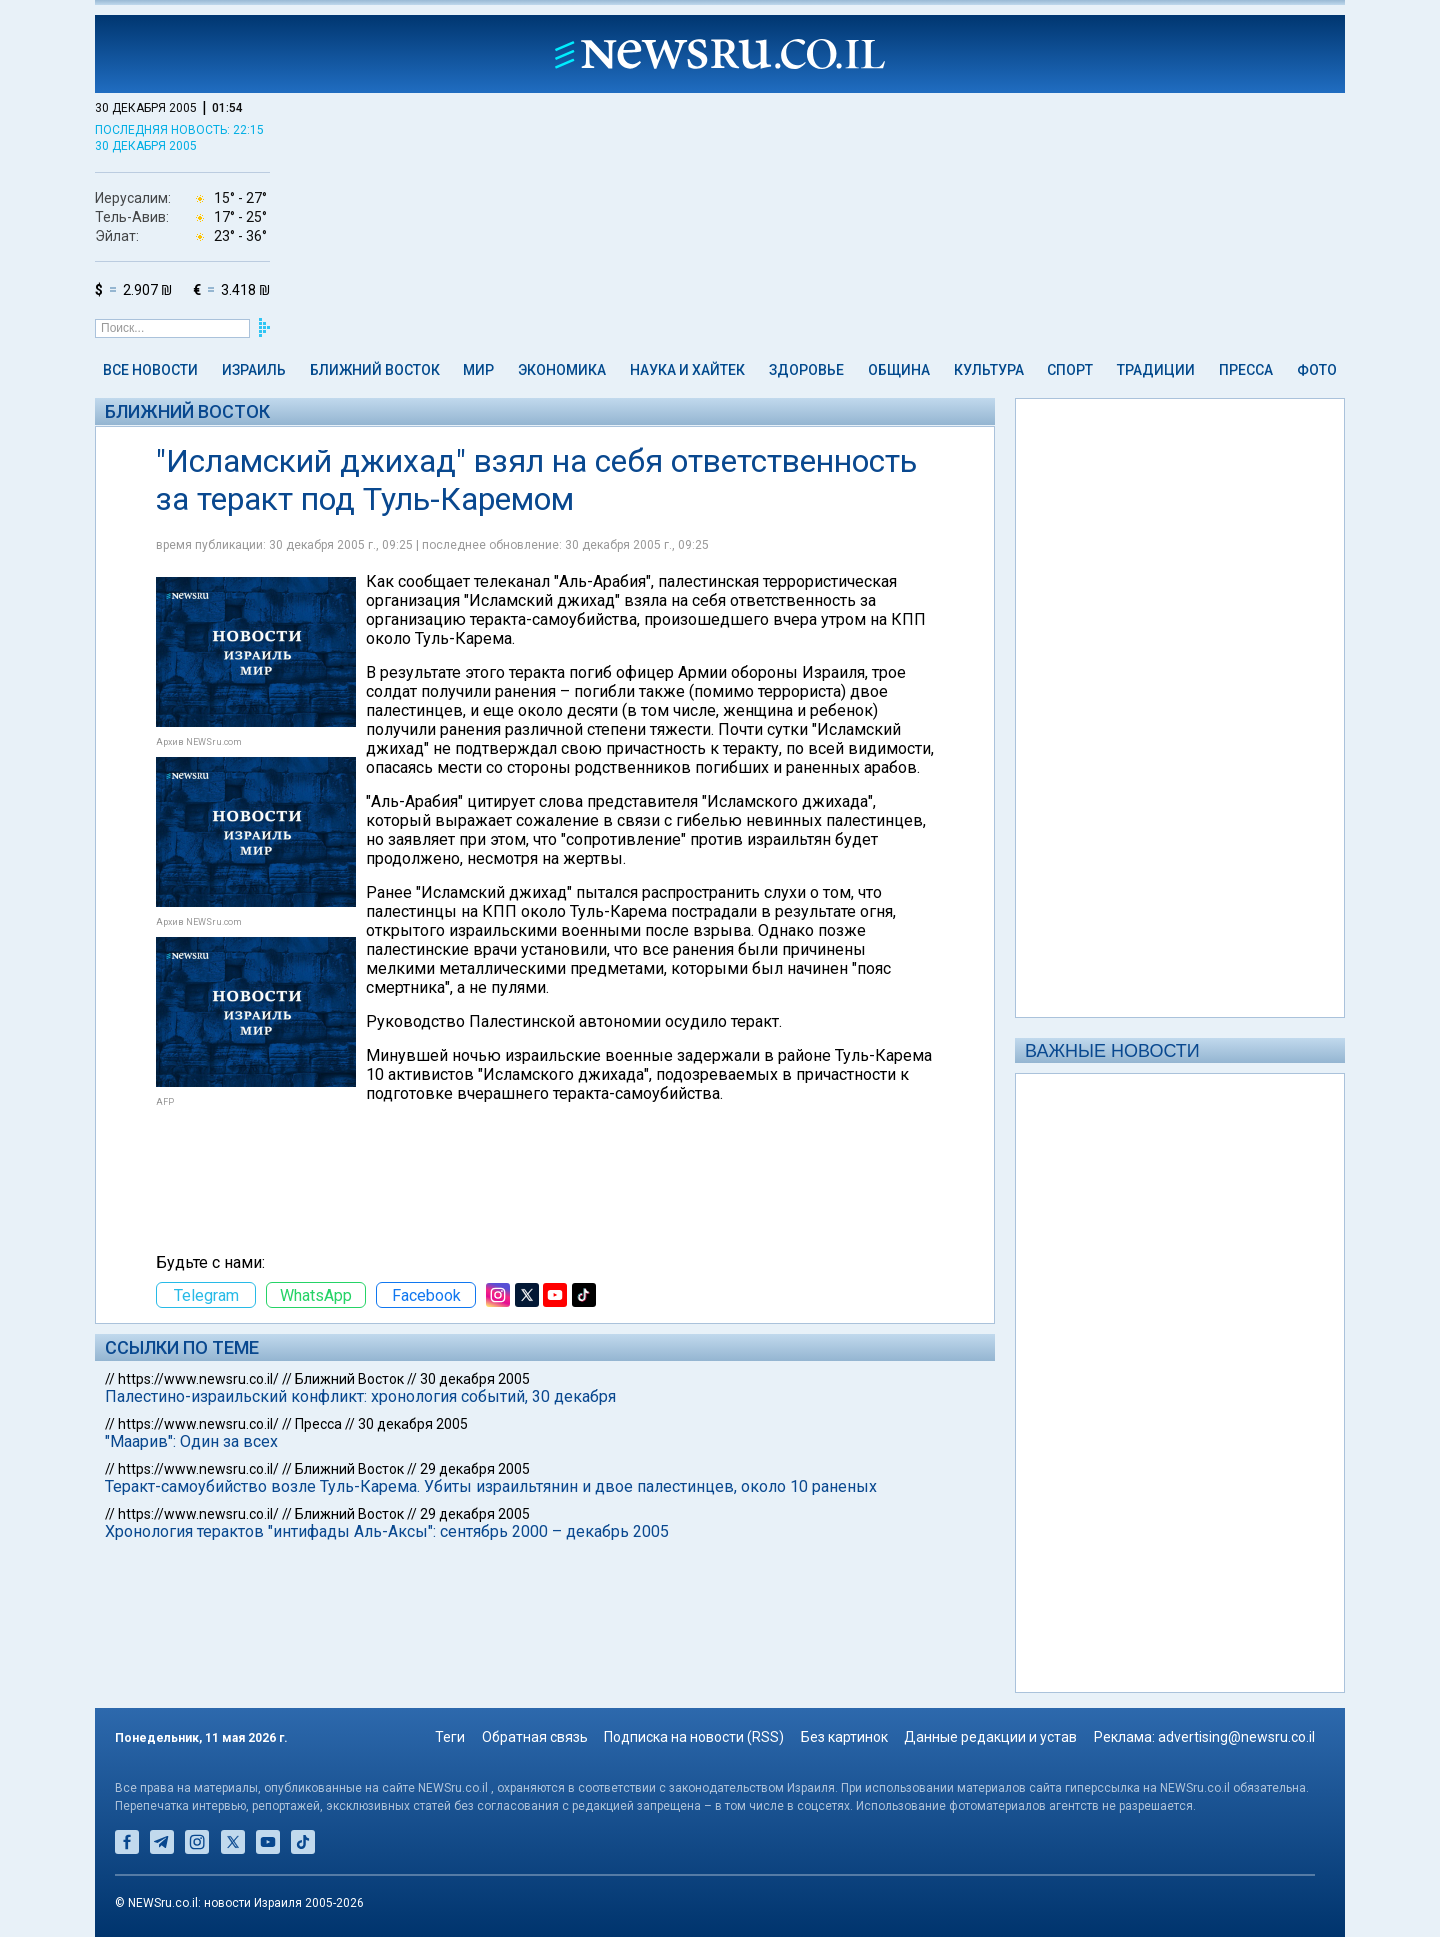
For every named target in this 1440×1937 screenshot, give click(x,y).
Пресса (1246, 370)
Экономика (562, 370)
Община (899, 370)
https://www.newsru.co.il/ (198, 1379)
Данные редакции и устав (990, 1737)
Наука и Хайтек (687, 370)
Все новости (150, 370)
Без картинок (844, 1737)
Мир (478, 370)
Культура (989, 370)
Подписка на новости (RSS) (694, 1737)
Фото (1317, 370)
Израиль (254, 370)
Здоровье (806, 370)
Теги (450, 1737)
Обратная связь (535, 1737)
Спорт (1070, 370)
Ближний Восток (375, 370)
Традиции (1156, 370)
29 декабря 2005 (475, 1469)
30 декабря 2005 (475, 1379)
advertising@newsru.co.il (1236, 1737)
